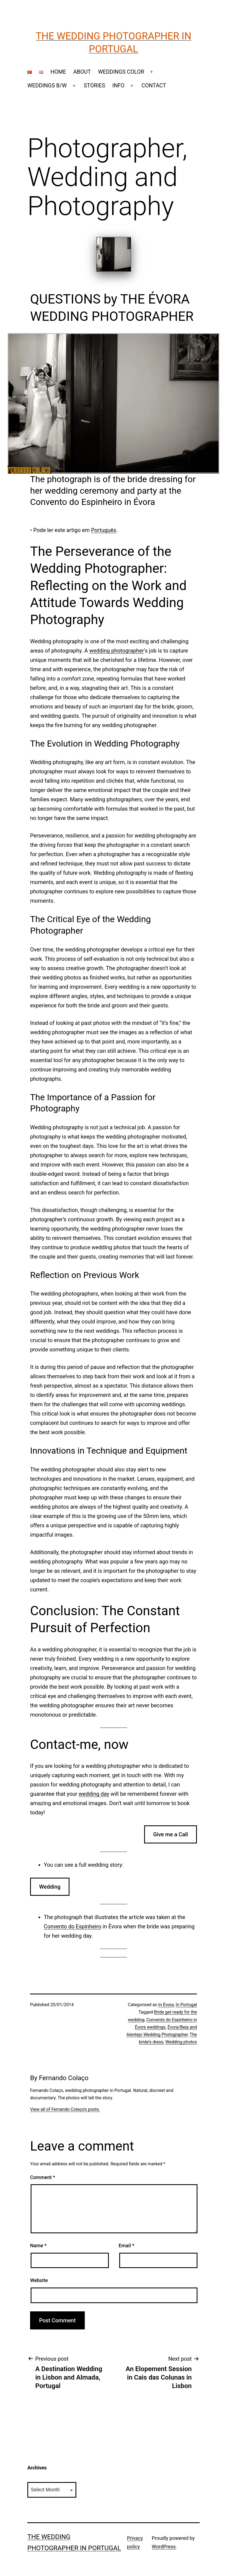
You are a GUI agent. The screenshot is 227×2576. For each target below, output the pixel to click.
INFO (118, 85)
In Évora (166, 2004)
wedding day (94, 1794)
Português (103, 530)
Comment (42, 2177)
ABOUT (82, 71)
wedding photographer (116, 650)
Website (39, 2280)
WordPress (164, 2546)
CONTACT (154, 85)
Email (126, 2245)
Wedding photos (181, 2042)
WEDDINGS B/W (47, 85)
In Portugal (186, 2004)
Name (38, 2245)
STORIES (94, 85)
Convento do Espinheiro (72, 1926)
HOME (58, 71)
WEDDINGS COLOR (121, 71)
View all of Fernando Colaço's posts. (65, 2109)
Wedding (49, 1886)
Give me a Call (170, 1834)
